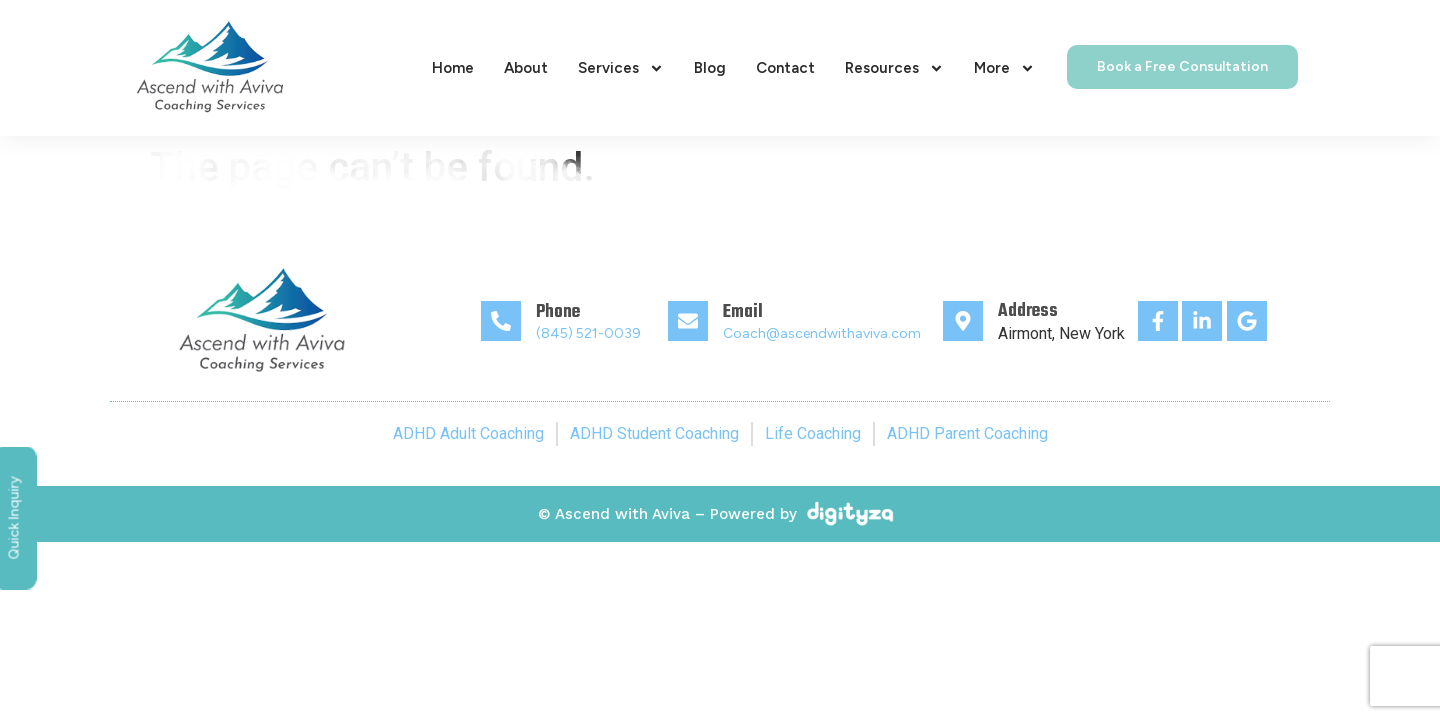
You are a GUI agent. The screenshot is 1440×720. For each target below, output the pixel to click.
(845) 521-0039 (588, 333)
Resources (894, 68)
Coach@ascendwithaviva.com (822, 333)
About (526, 68)
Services (621, 68)
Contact (785, 68)
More (1004, 68)
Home (453, 68)
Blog (710, 68)
